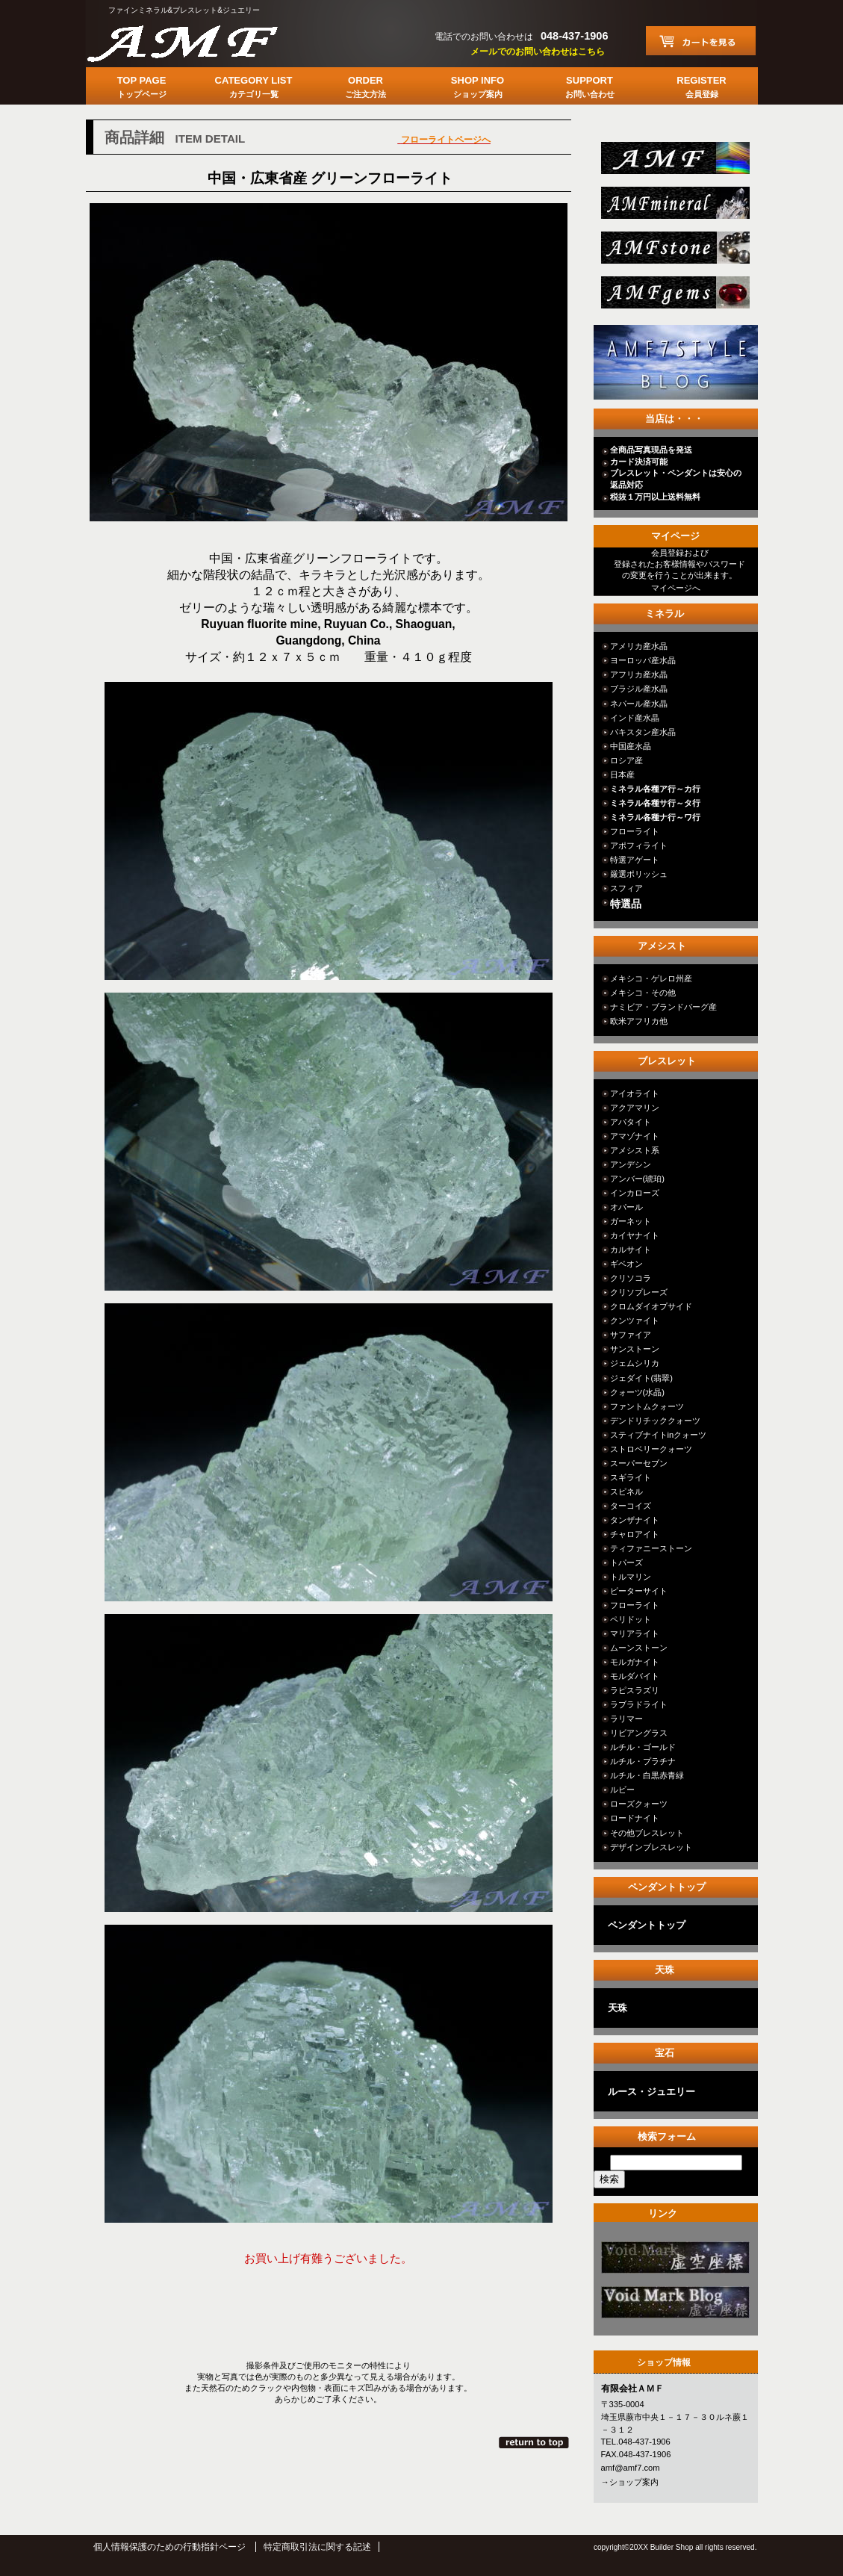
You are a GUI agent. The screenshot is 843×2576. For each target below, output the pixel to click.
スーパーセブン (639, 1463)
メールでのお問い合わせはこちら (537, 51)
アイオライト (634, 1093)
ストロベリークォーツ (651, 1448)
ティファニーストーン (651, 1548)
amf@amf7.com (630, 2467)
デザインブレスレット (651, 1847)
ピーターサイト (639, 1590)
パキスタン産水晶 (643, 731)
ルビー (622, 1789)
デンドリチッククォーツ (655, 1420)
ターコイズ (630, 1505)
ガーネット (630, 1221)
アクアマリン (634, 1107)
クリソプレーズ (639, 1292)
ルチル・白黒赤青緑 (647, 1775)
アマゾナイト (634, 1136)
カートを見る (701, 40)
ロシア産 (626, 760)
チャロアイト (634, 1534)
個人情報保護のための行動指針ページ (169, 2547)
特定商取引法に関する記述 (317, 2547)
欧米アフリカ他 (639, 1021)
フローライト (634, 831)
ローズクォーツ (639, 1803)
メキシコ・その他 (643, 992)
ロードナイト (634, 1817)
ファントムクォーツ (647, 1406)
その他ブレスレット (647, 1832)
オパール (626, 1206)
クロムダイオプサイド (651, 1306)
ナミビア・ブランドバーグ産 (663, 1006)
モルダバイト (634, 1676)
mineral (674, 207)
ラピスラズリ (634, 1690)
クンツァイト (634, 1320)
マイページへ (675, 587)
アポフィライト (639, 845)
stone (674, 252)
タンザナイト (634, 1519)
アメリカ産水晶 (639, 646)
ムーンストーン (639, 1647)
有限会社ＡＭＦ (198, 41)
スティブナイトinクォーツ (658, 1434)
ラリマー (626, 1718)
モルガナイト (634, 1661)
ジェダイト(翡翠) (641, 1378)
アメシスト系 (634, 1150)
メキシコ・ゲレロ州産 (651, 978)
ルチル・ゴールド (643, 1746)
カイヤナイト (634, 1235)
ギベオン (626, 1263)
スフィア (626, 888)
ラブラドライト (639, 1704)
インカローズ (634, 1192)
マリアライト (634, 1633)
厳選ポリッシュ (639, 873)
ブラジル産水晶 (639, 688)
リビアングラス (639, 1732)
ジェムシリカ (634, 1363)
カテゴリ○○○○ (674, 2261)
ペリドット (630, 1619)
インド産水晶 (634, 717)
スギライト (630, 1477)
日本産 (622, 774)
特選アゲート (634, 859)
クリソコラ (630, 1277)
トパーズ (626, 1562)
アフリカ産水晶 (639, 674)
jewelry (674, 296)
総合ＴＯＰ (674, 162)
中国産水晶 (630, 746)
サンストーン (634, 1348)
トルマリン (630, 1576)
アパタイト (630, 1121)
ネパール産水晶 (639, 703)
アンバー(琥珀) (637, 1178)
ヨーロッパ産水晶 (643, 660)
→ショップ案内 (630, 2481)
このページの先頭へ (535, 2442)
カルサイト (630, 1249)
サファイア (630, 1334)
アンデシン (630, 1164)
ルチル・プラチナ (643, 1761)
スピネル (626, 1491)
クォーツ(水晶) (637, 1392)
